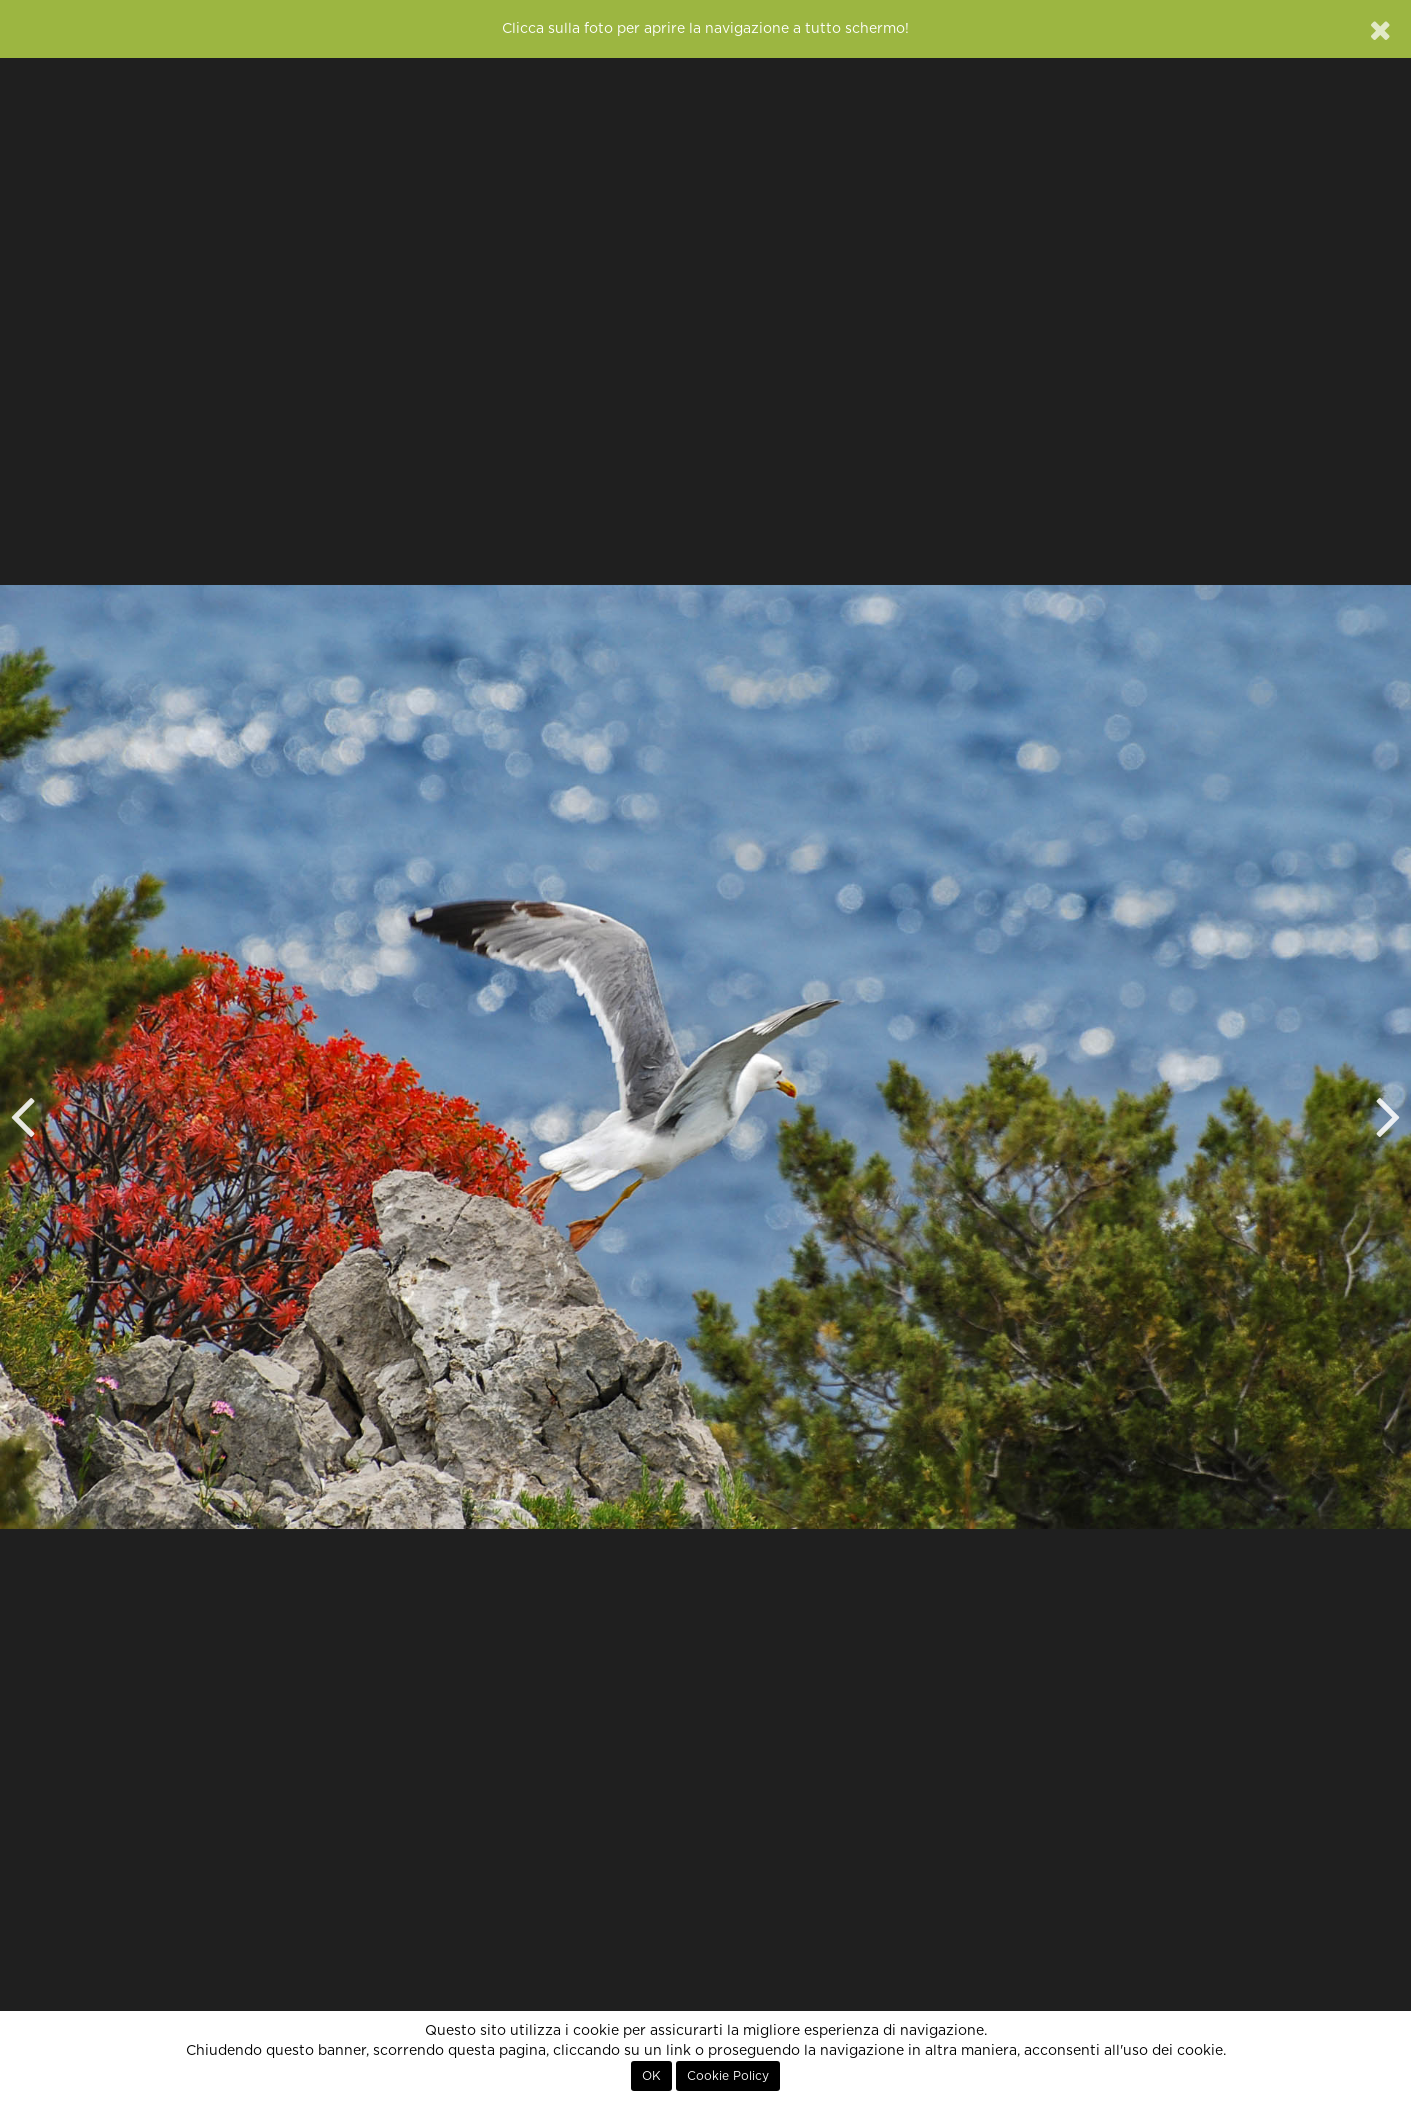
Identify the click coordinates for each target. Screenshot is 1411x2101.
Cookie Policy (728, 2076)
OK (651, 2076)
